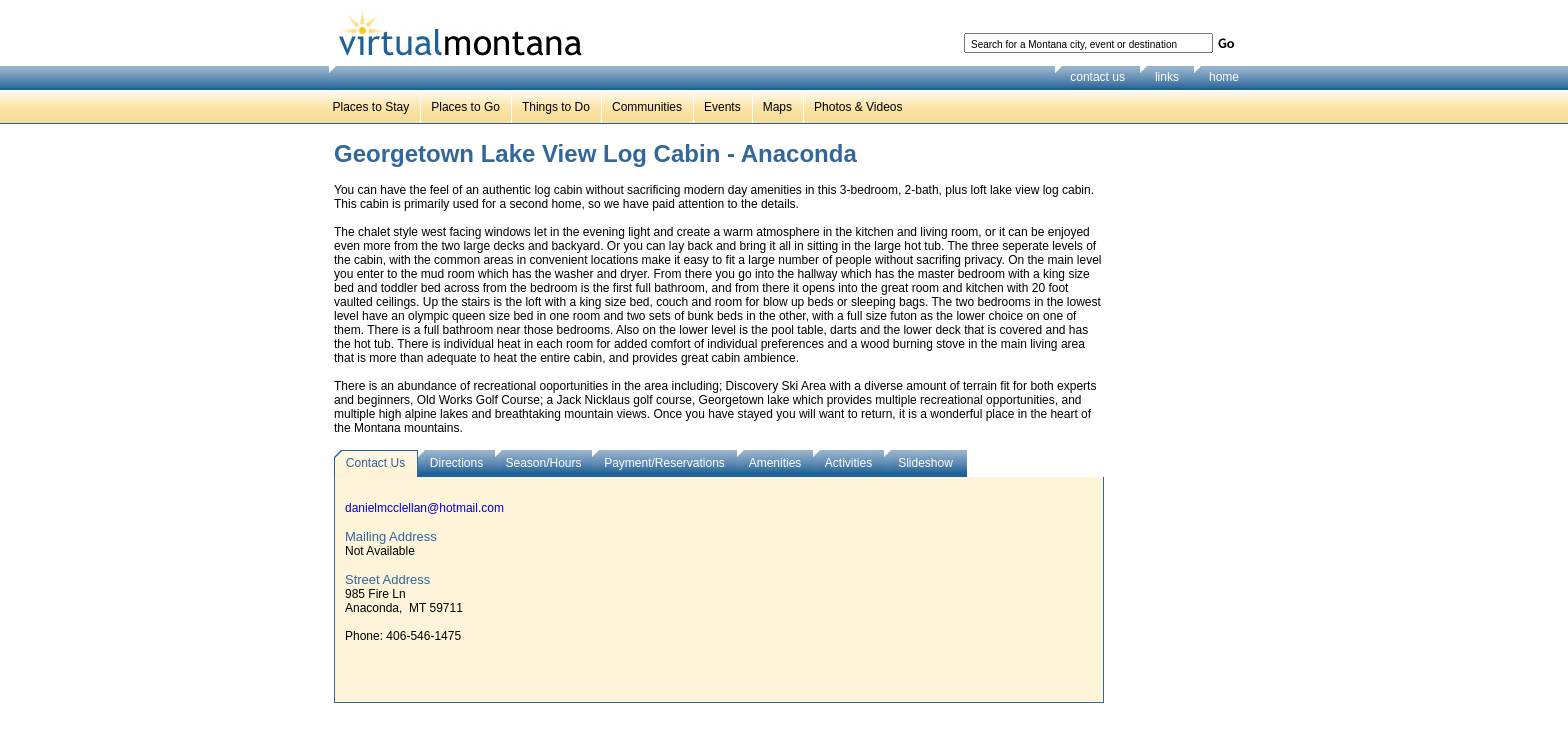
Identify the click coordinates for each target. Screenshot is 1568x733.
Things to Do (556, 107)
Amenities (775, 463)
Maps (777, 107)
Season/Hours (543, 463)
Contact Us (375, 463)
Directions (456, 463)
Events (722, 107)
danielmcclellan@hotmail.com (424, 508)
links (1167, 77)
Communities (647, 107)
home (1224, 77)
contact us (1097, 77)
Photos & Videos (858, 107)
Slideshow (925, 463)
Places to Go (465, 107)
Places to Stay (371, 107)
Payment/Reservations (664, 463)
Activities (848, 463)
